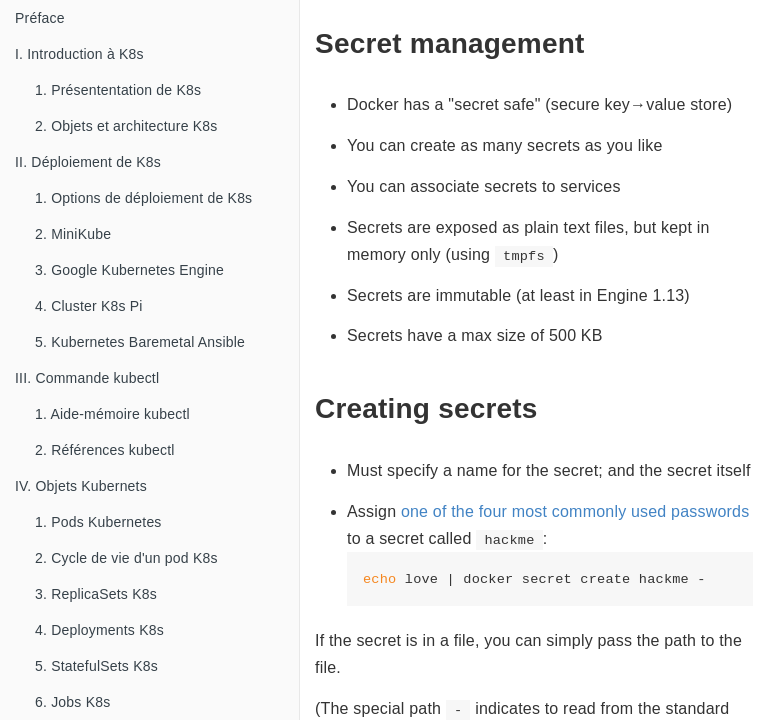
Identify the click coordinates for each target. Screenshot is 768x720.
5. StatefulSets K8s (96, 666)
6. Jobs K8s (72, 702)
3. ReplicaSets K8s (96, 594)
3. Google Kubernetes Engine (129, 270)
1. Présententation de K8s (118, 90)
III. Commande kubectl (87, 378)
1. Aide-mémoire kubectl (112, 414)
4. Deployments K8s (99, 630)
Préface (40, 18)
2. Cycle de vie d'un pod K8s (126, 558)
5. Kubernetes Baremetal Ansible (140, 342)
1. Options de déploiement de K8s (143, 198)
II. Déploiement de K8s (88, 162)
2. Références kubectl (105, 450)
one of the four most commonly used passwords (575, 511)
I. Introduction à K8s (79, 54)
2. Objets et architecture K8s (126, 126)
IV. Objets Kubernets (81, 486)
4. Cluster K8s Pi (89, 306)
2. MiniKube (73, 234)
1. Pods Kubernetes (98, 522)
